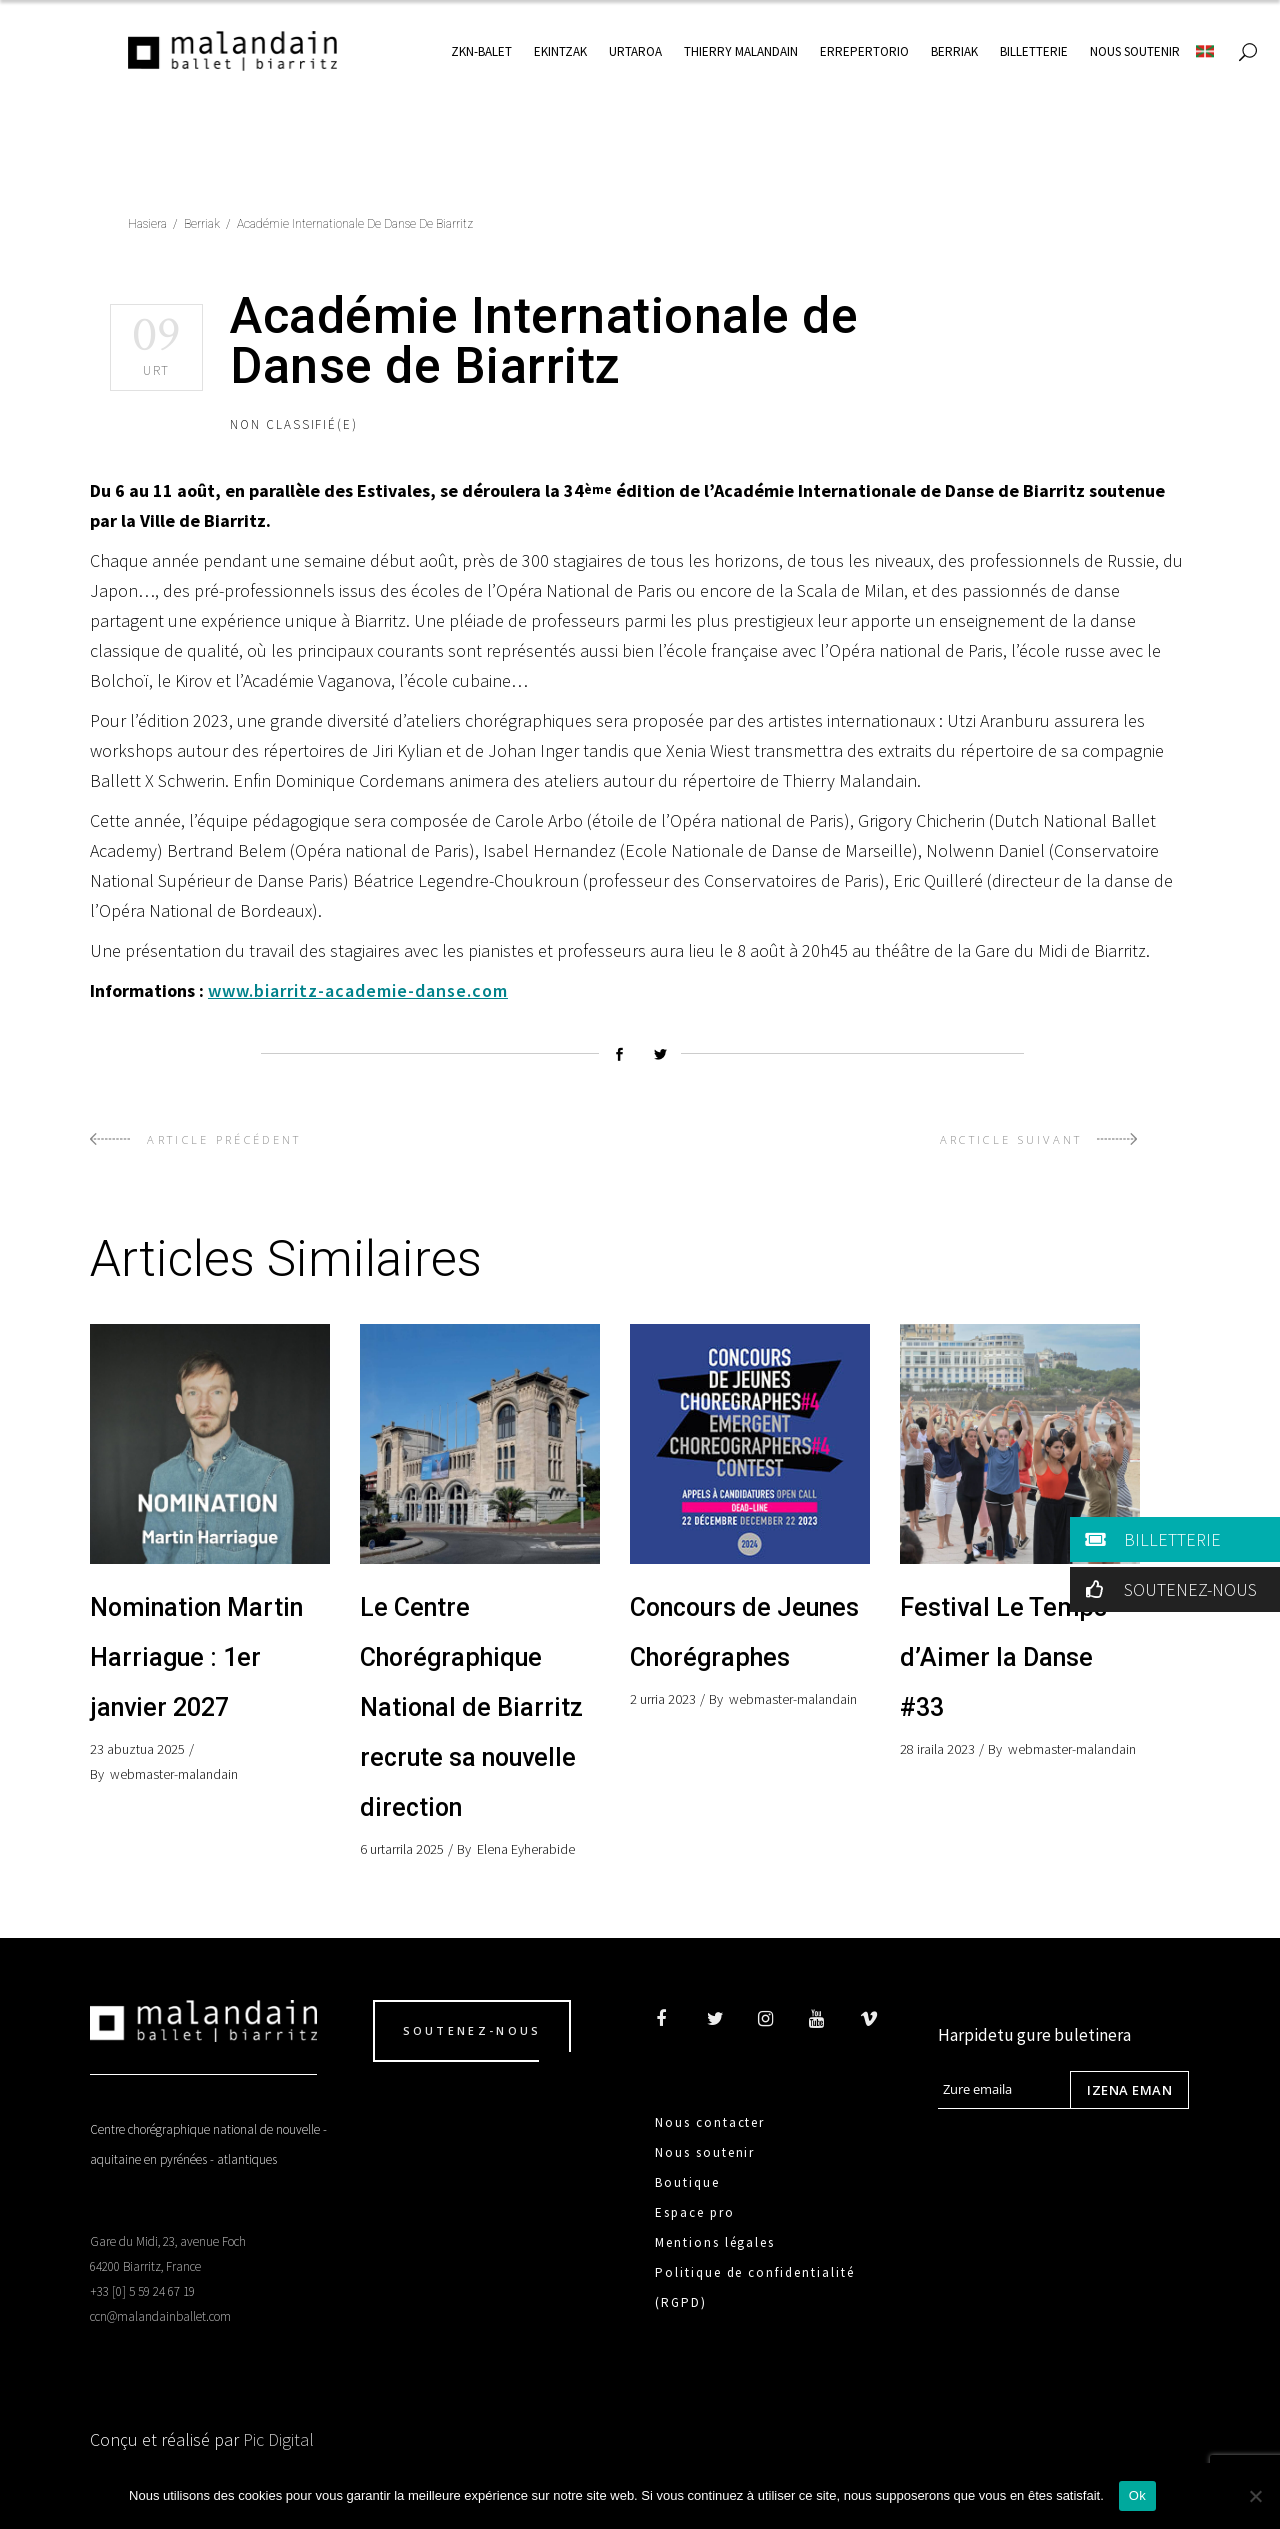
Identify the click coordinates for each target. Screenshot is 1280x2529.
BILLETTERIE (1149, 1539)
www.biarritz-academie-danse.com (358, 990)
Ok (1137, 2495)
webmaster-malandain (174, 1774)
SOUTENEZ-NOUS (1167, 1589)
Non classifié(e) (294, 424)
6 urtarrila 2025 (402, 1849)
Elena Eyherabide (526, 1849)
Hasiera (147, 224)
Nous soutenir (705, 2152)
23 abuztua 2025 (137, 1749)
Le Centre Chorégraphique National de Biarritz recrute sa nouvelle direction (471, 1707)
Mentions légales (715, 2242)
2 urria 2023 (663, 1699)
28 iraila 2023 (937, 1749)
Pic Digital (278, 2439)
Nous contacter (710, 2122)
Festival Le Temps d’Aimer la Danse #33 (1003, 1657)
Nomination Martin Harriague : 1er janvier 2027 (196, 1657)
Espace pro (695, 2212)
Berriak (202, 224)
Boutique (687, 2182)
